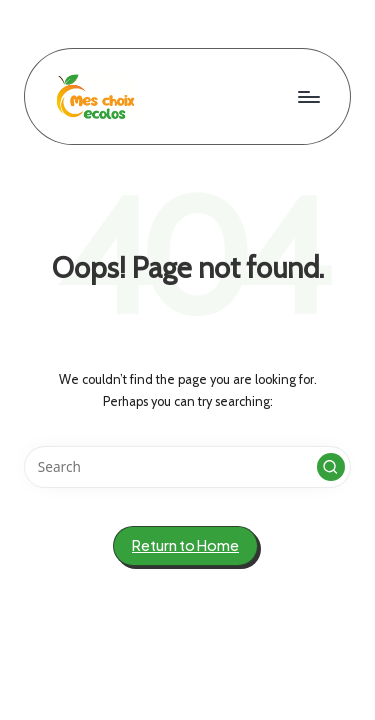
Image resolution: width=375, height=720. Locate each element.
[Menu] (308, 96)
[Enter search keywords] (187, 467)
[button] (331, 467)
